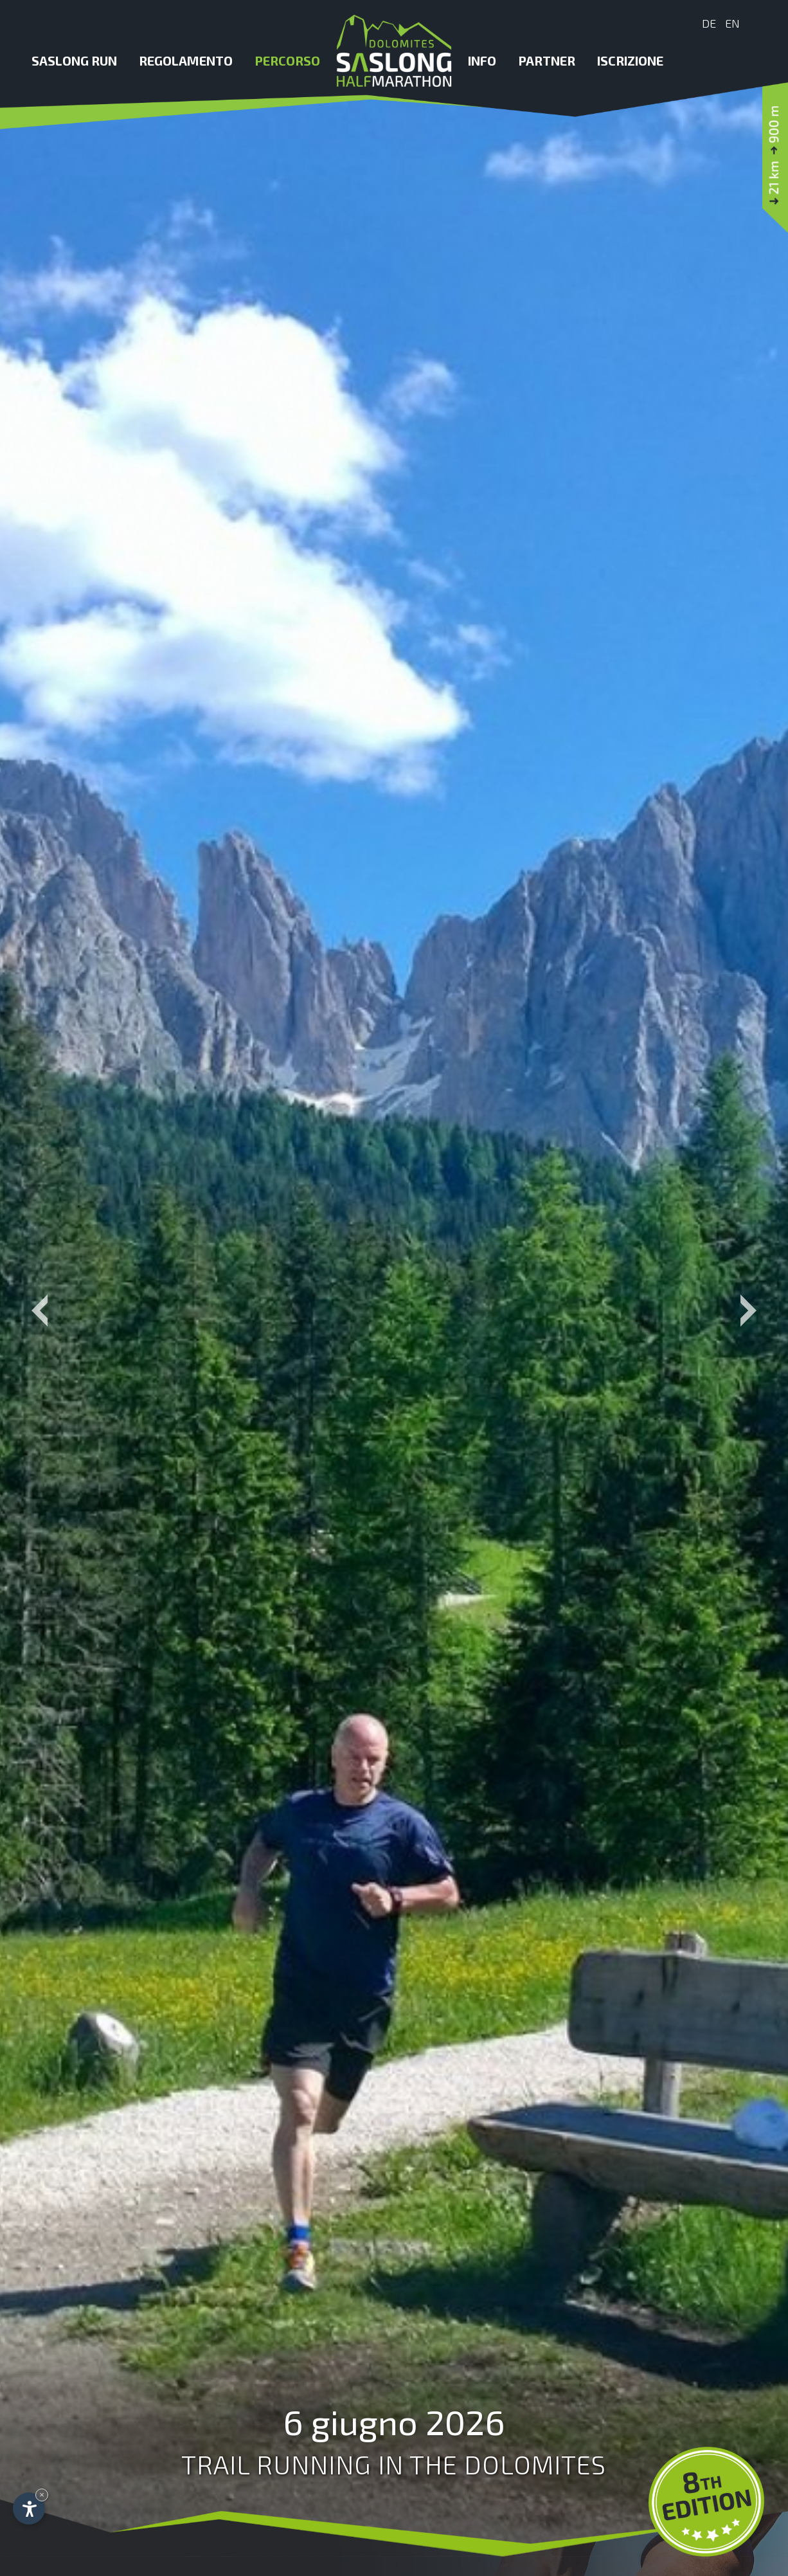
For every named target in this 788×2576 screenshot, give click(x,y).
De (709, 23)
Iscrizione (630, 60)
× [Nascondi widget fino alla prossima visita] (41, 2494)
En (732, 23)
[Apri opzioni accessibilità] (29, 2508)
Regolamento (186, 60)
